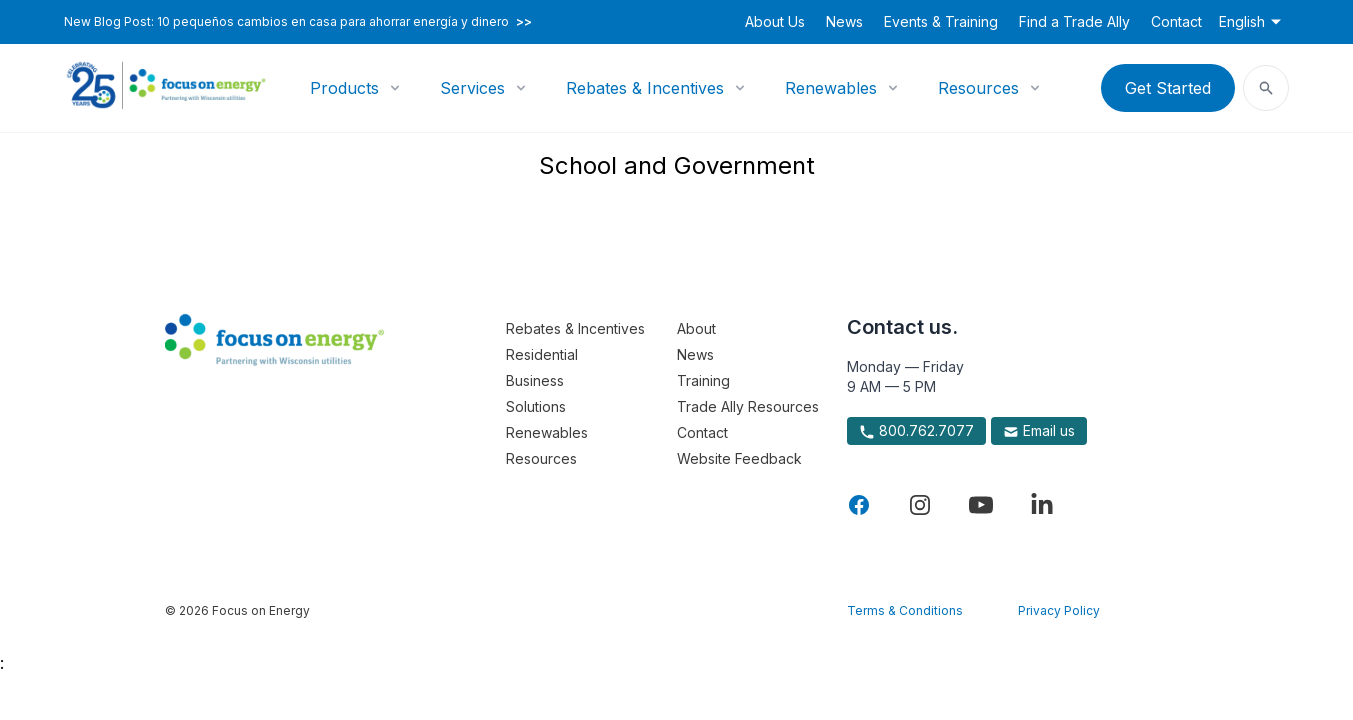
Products (344, 88)
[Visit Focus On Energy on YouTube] (981, 505)
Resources (978, 88)
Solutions (536, 406)
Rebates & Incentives (645, 88)
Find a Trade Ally (1074, 21)
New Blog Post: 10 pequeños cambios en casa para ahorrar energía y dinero (298, 22)
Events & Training (941, 21)
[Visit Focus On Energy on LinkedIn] (1042, 505)
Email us (1039, 431)
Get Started (1168, 88)
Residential (542, 354)
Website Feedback (739, 458)
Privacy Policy (1059, 610)
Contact (1176, 21)
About (696, 328)
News (844, 21)
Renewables (831, 88)
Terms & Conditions (905, 610)
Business (535, 380)
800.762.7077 (916, 431)
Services (472, 88)
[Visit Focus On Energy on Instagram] (920, 505)
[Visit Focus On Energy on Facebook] (859, 505)
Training (703, 380)
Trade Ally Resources (748, 406)
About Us (775, 21)
